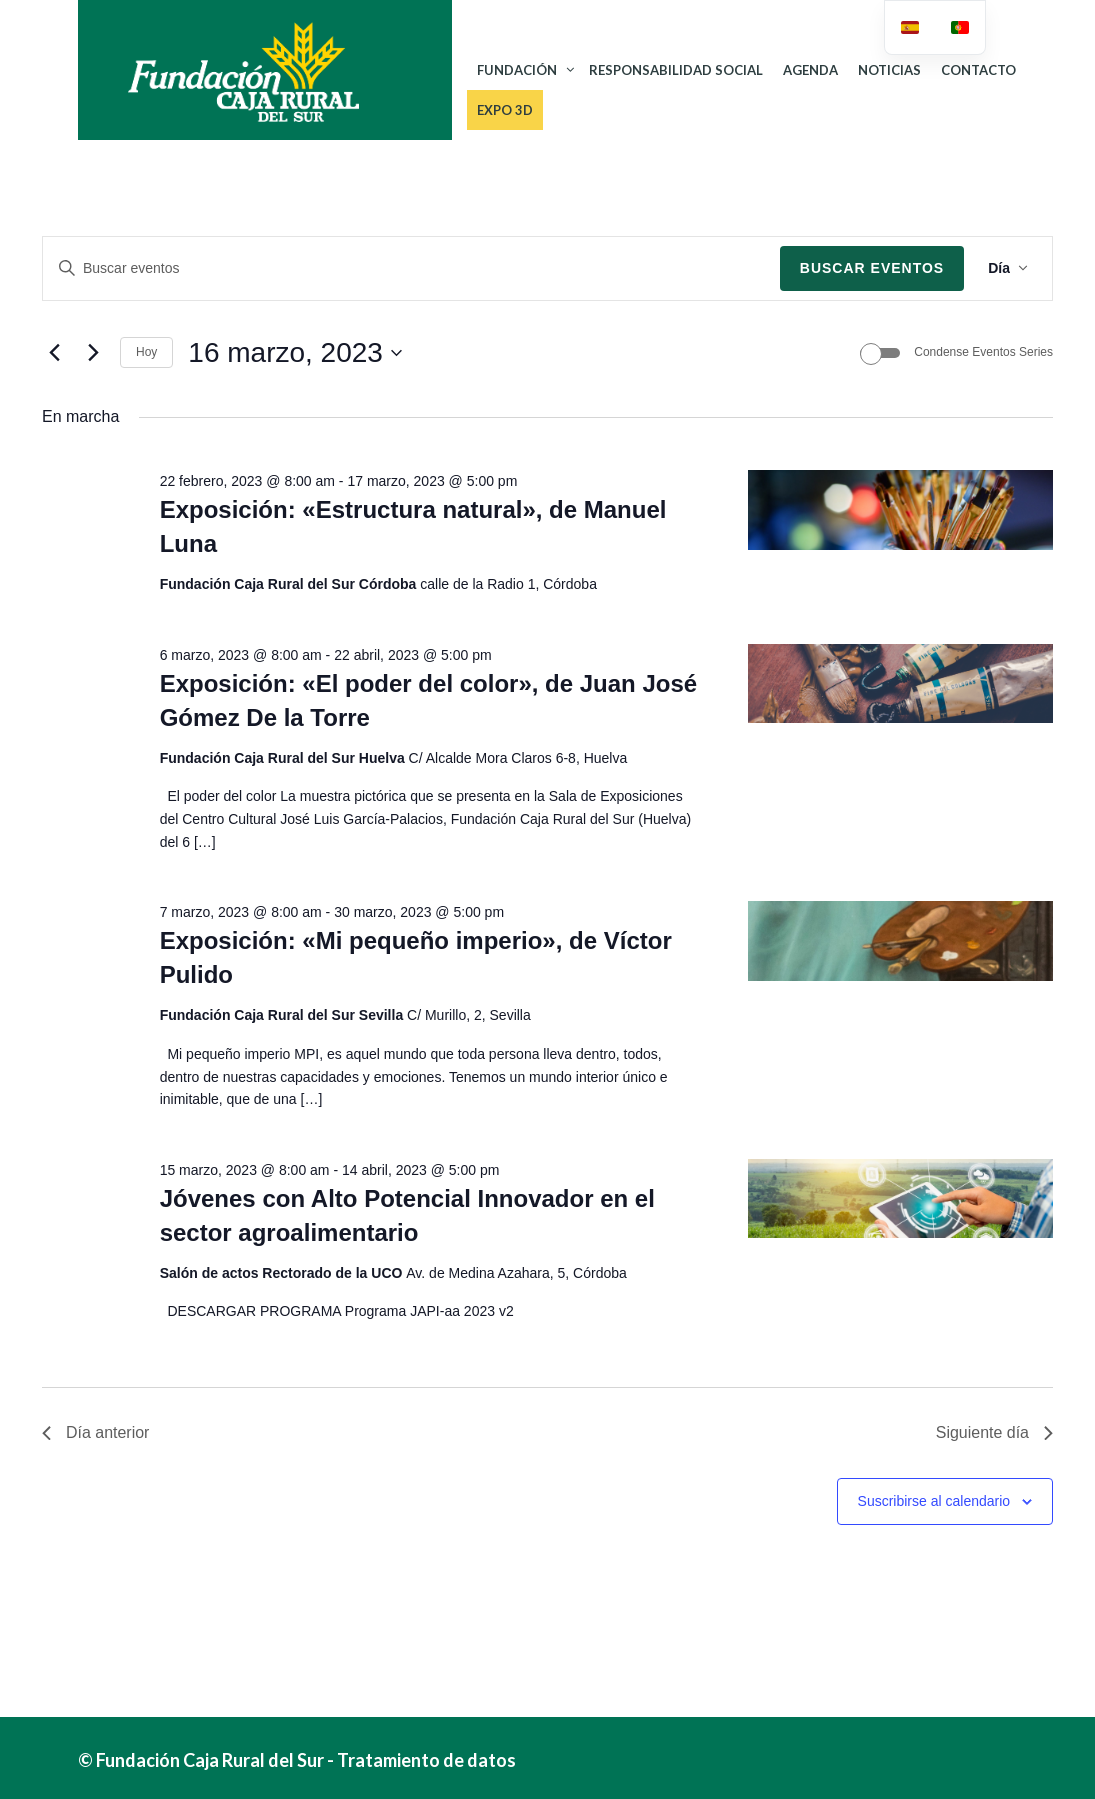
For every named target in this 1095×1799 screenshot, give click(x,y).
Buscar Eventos (872, 268)
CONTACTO (978, 70)
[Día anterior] (54, 353)
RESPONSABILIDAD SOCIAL (676, 70)
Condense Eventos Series (983, 352)
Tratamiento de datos (426, 1760)
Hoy (146, 352)
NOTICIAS (889, 70)
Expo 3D (505, 110)
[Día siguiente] (93, 353)
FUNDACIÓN (517, 70)
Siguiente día (994, 1432)
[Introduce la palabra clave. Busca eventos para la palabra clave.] (411, 268)
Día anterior (96, 1432)
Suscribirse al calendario (934, 1501)
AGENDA (810, 70)
